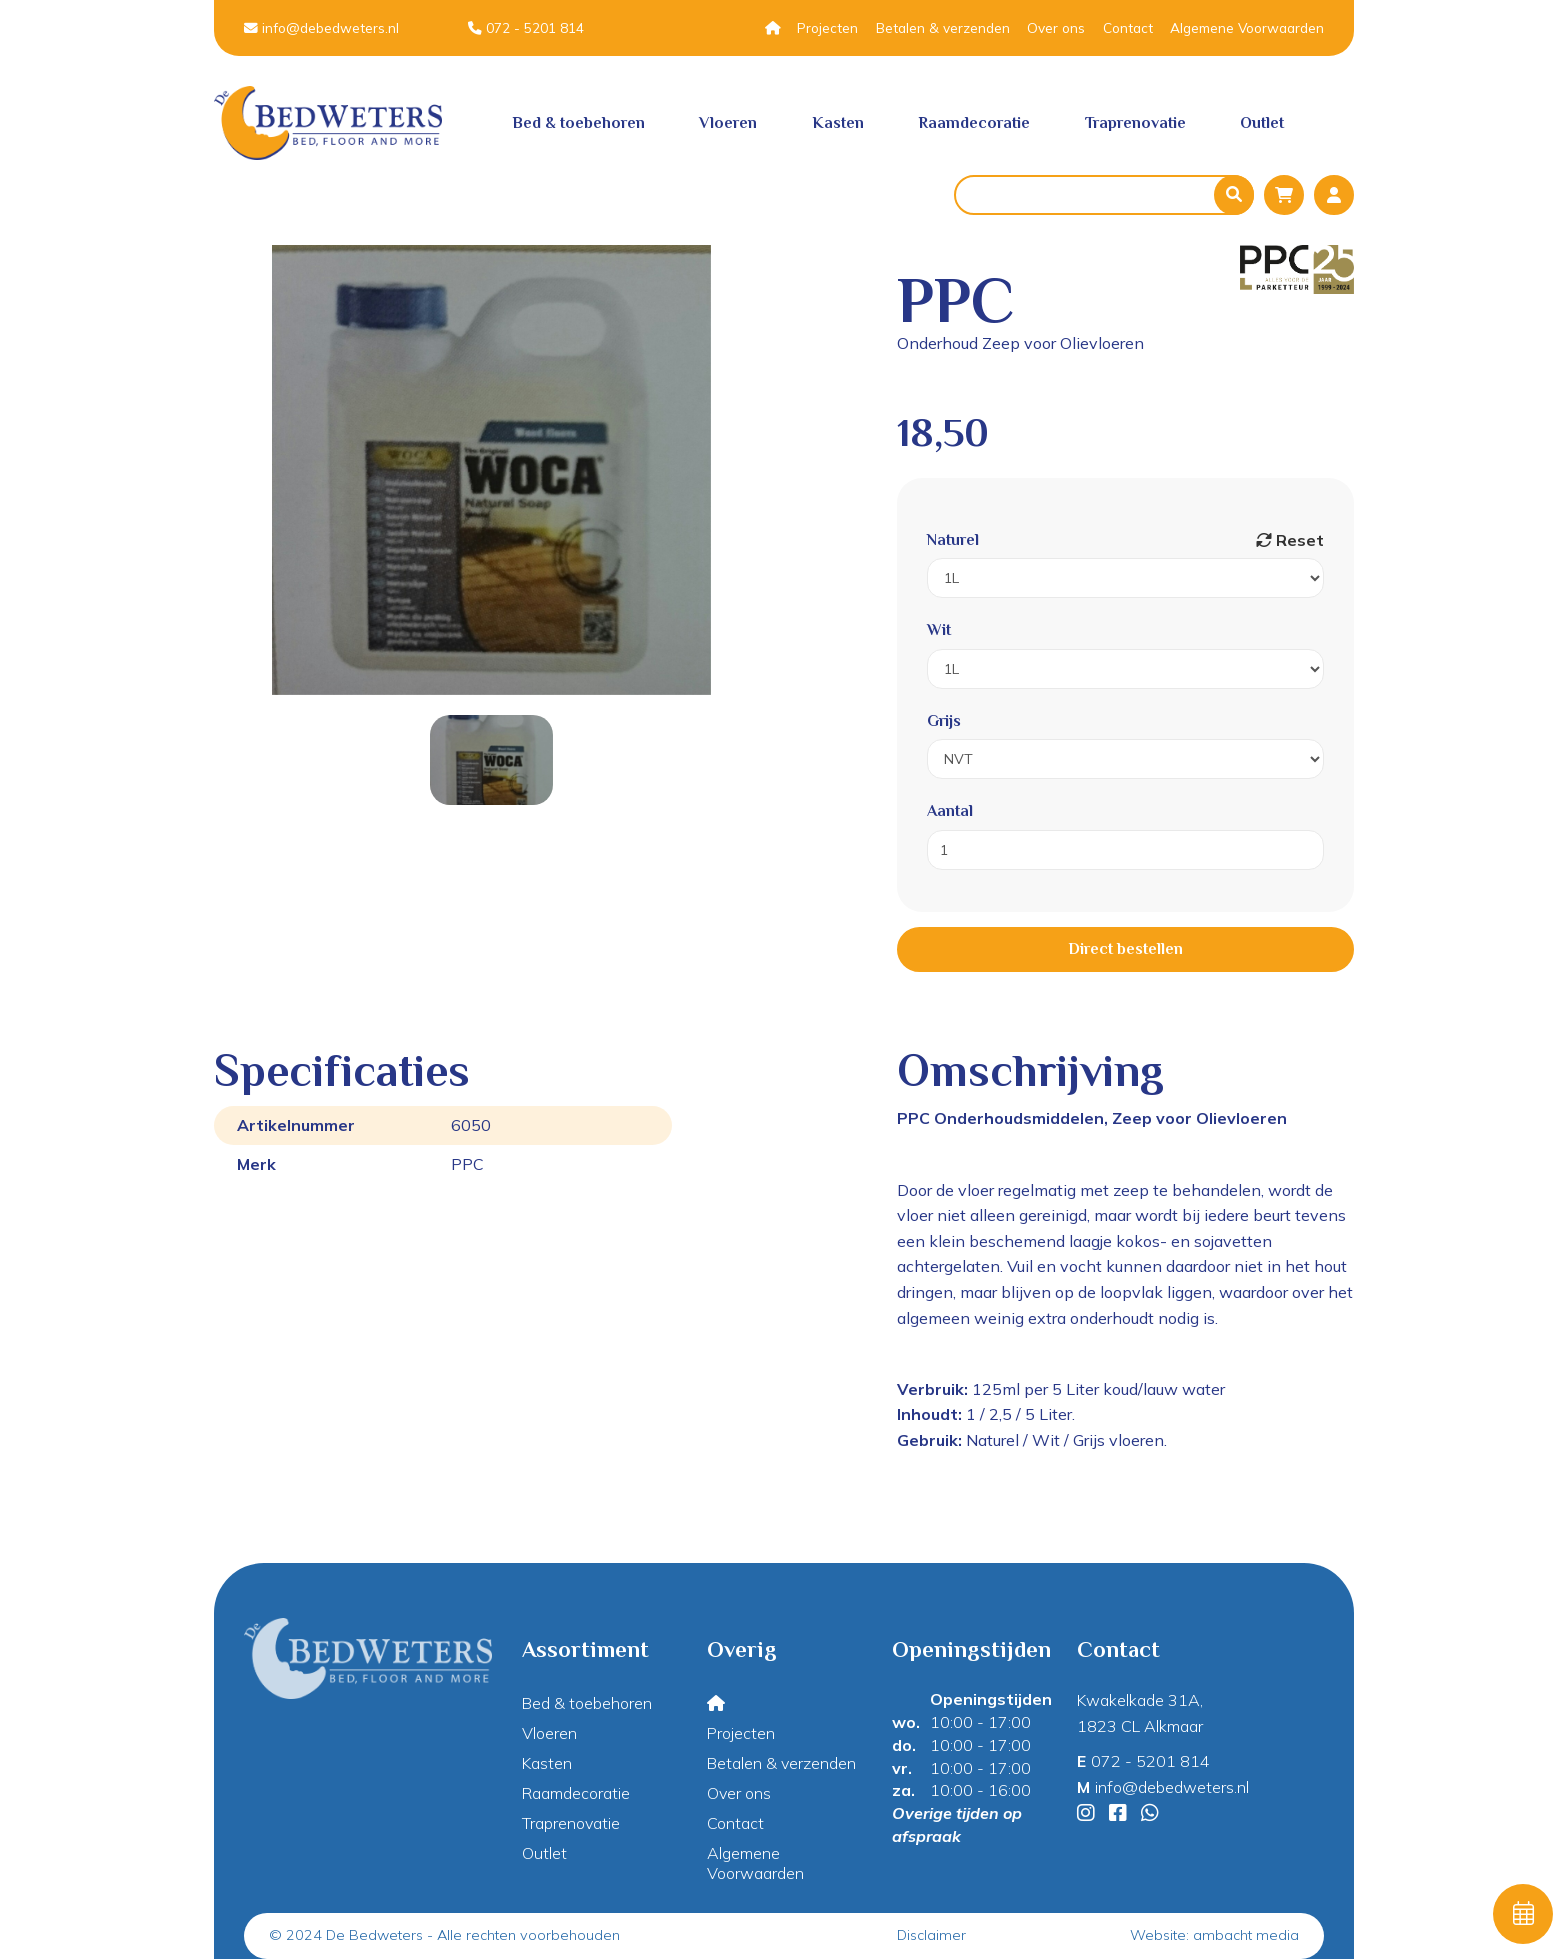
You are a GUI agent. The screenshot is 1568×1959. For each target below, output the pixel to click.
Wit (939, 630)
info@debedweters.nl (321, 27)
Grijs (944, 721)
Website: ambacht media (1214, 1935)
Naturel (953, 540)
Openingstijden (991, 1699)
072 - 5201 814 (526, 27)
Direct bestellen (1125, 949)
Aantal (950, 811)
